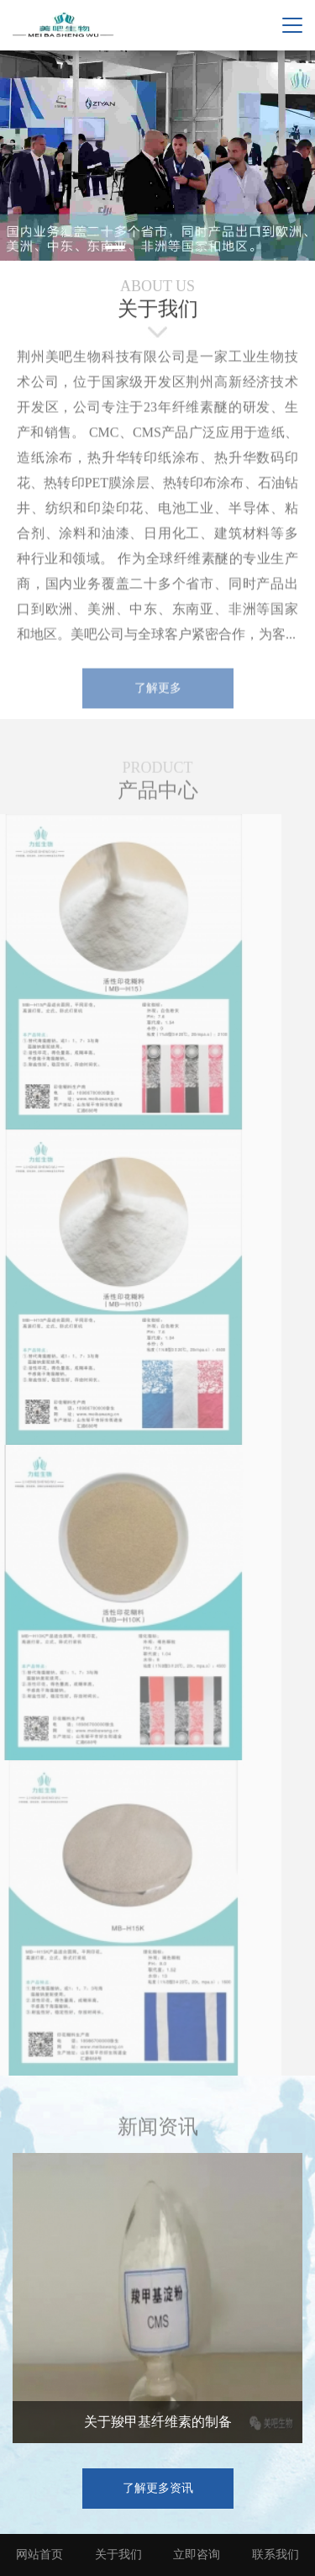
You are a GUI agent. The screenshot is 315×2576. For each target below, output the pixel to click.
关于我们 (118, 2554)
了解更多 (157, 691)
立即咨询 (196, 2554)
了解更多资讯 (158, 2488)
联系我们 (275, 2554)
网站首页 (39, 2554)
